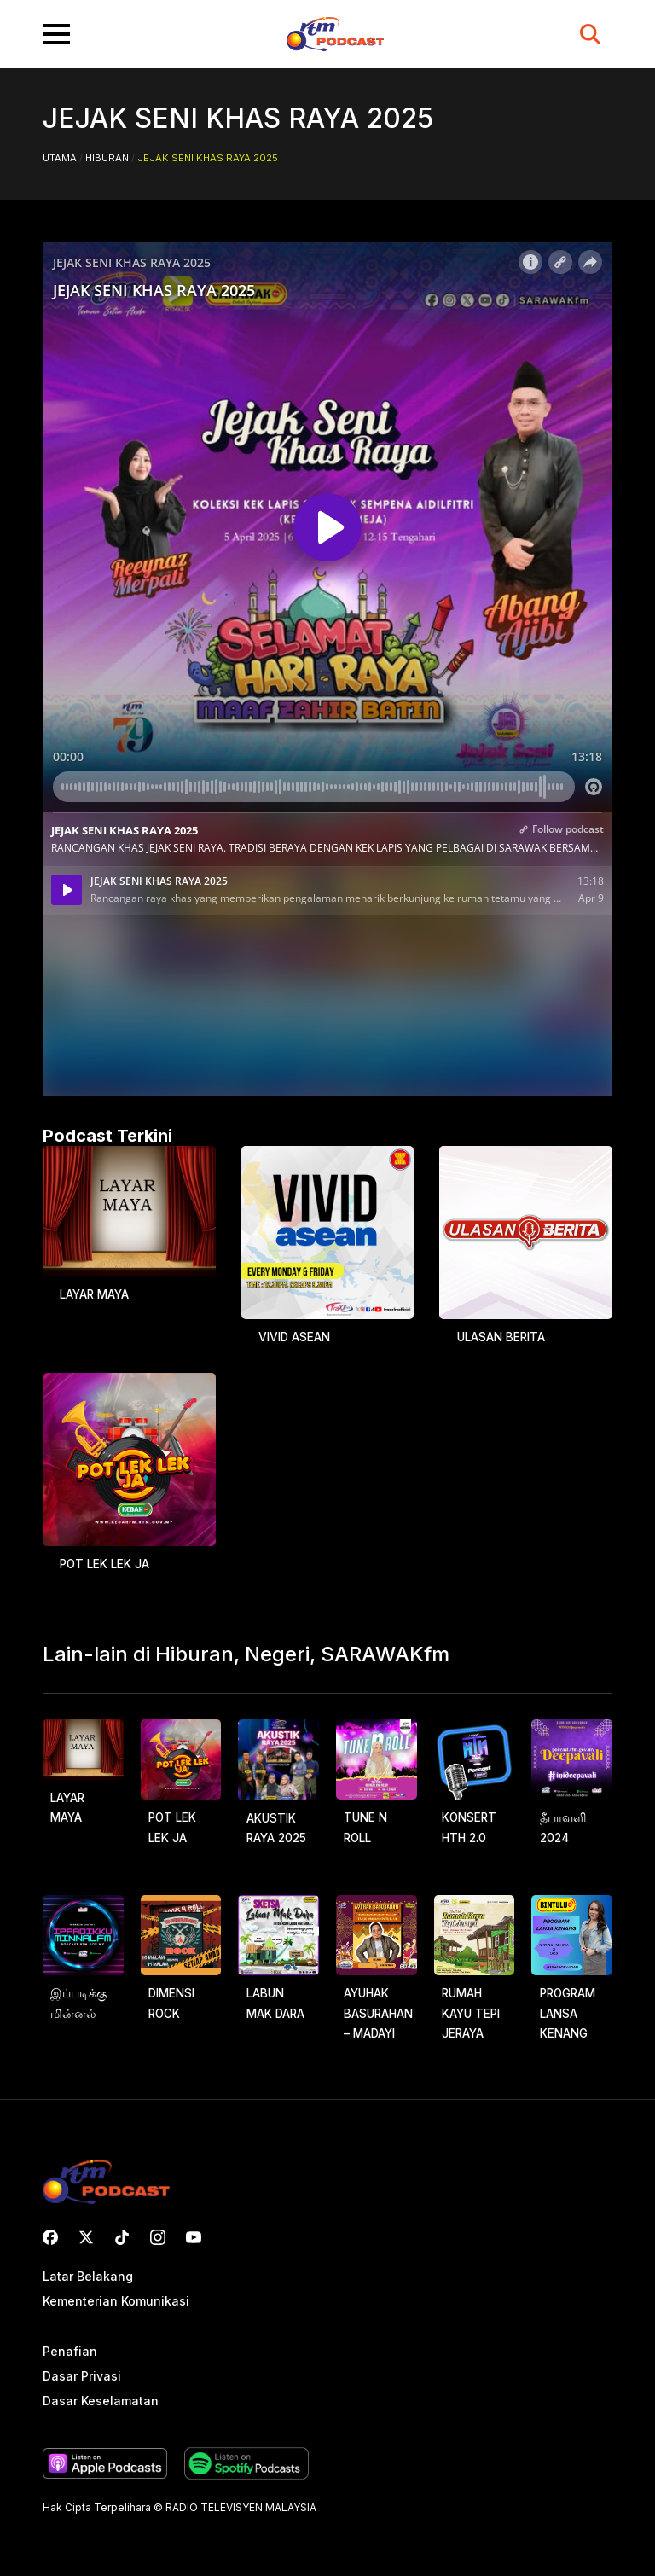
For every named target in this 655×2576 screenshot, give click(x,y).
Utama (60, 158)
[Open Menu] (56, 34)
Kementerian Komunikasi (116, 2301)
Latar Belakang (88, 2277)
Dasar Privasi (82, 2376)
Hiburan (107, 158)
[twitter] (86, 2237)
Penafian (70, 2352)
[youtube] (193, 2237)
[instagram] (157, 2237)
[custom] (50, 2237)
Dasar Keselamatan (101, 2401)
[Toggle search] (590, 34)
